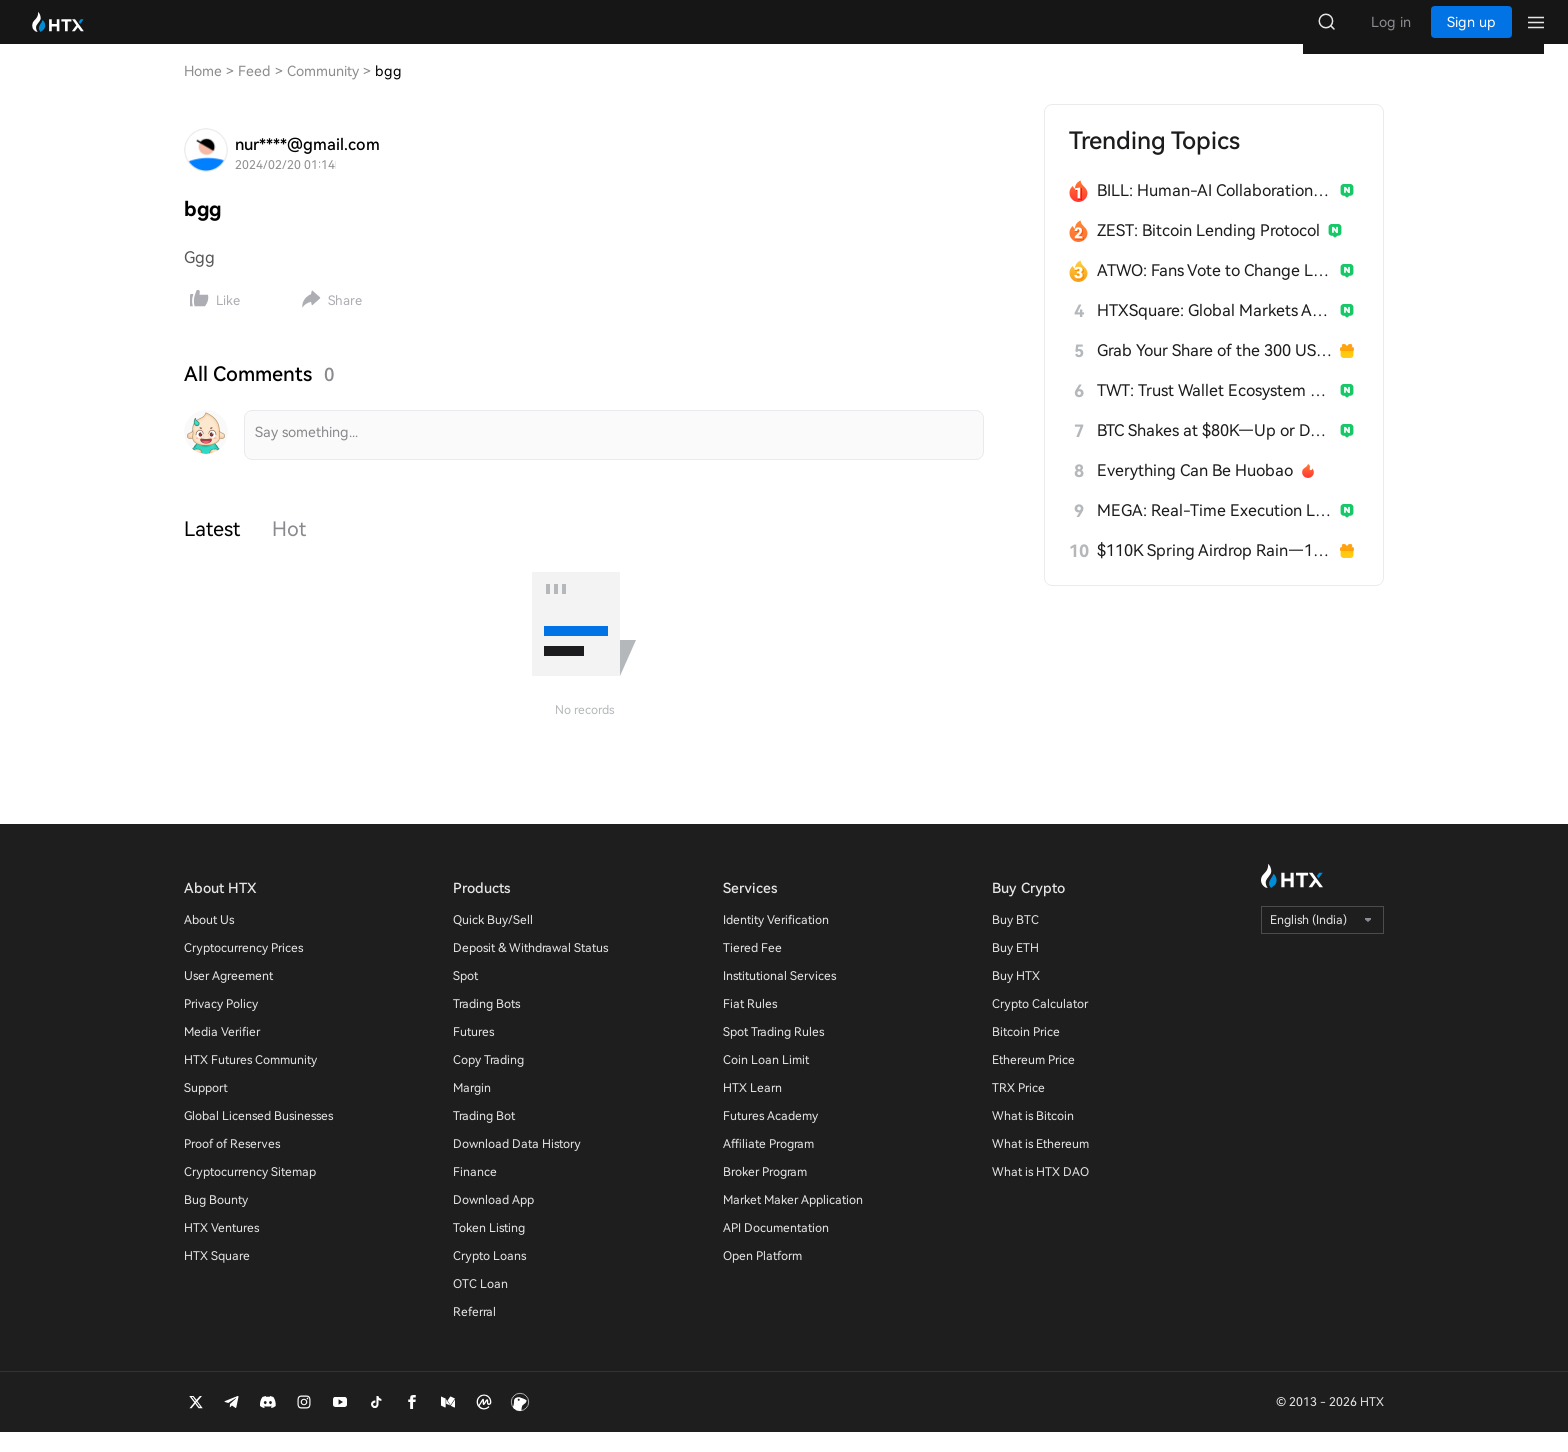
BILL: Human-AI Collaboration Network (1214, 210)
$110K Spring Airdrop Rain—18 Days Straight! (1214, 570)
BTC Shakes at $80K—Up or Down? (1214, 450)
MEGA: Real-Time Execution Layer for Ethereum (1214, 530)
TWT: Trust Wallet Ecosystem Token (1214, 410)
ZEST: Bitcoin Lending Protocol (1208, 250)
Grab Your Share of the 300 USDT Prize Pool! (1214, 370)
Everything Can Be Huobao (1195, 490)
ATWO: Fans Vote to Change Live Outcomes (1214, 290)
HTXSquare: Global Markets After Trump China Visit (1214, 330)
